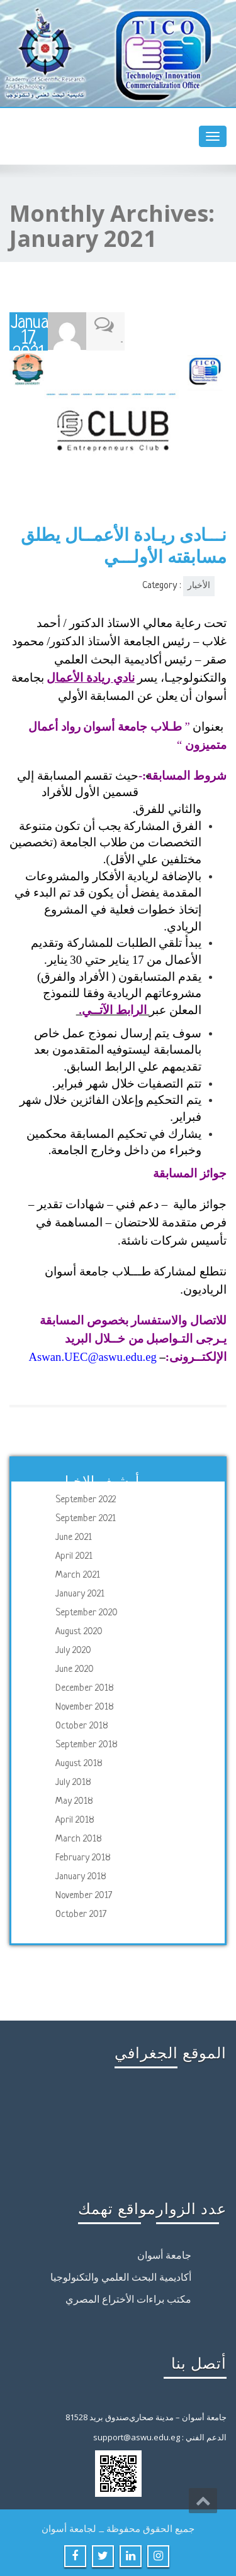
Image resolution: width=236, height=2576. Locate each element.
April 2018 (74, 1820)
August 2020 (79, 1631)
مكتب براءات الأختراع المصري (128, 2300)
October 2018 (81, 1725)
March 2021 (77, 1574)
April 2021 (74, 1556)
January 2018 (80, 1876)
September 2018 (86, 1744)
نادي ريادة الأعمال (90, 676)
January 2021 (79, 1593)
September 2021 (85, 1518)
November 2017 (83, 1895)
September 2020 (86, 1612)
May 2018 (74, 1801)
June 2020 (74, 1669)
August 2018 (79, 1763)
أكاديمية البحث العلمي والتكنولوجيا (120, 2278)
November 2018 (84, 1706)
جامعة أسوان (164, 2256)
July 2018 (73, 1782)
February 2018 (83, 1857)
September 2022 (85, 1499)
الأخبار (199, 584)
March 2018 (78, 1838)
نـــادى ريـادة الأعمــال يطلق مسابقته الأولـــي (124, 544)
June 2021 (73, 1537)
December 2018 (84, 1688)
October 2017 (80, 1914)
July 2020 (73, 1650)
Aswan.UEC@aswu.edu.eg (93, 1356)
